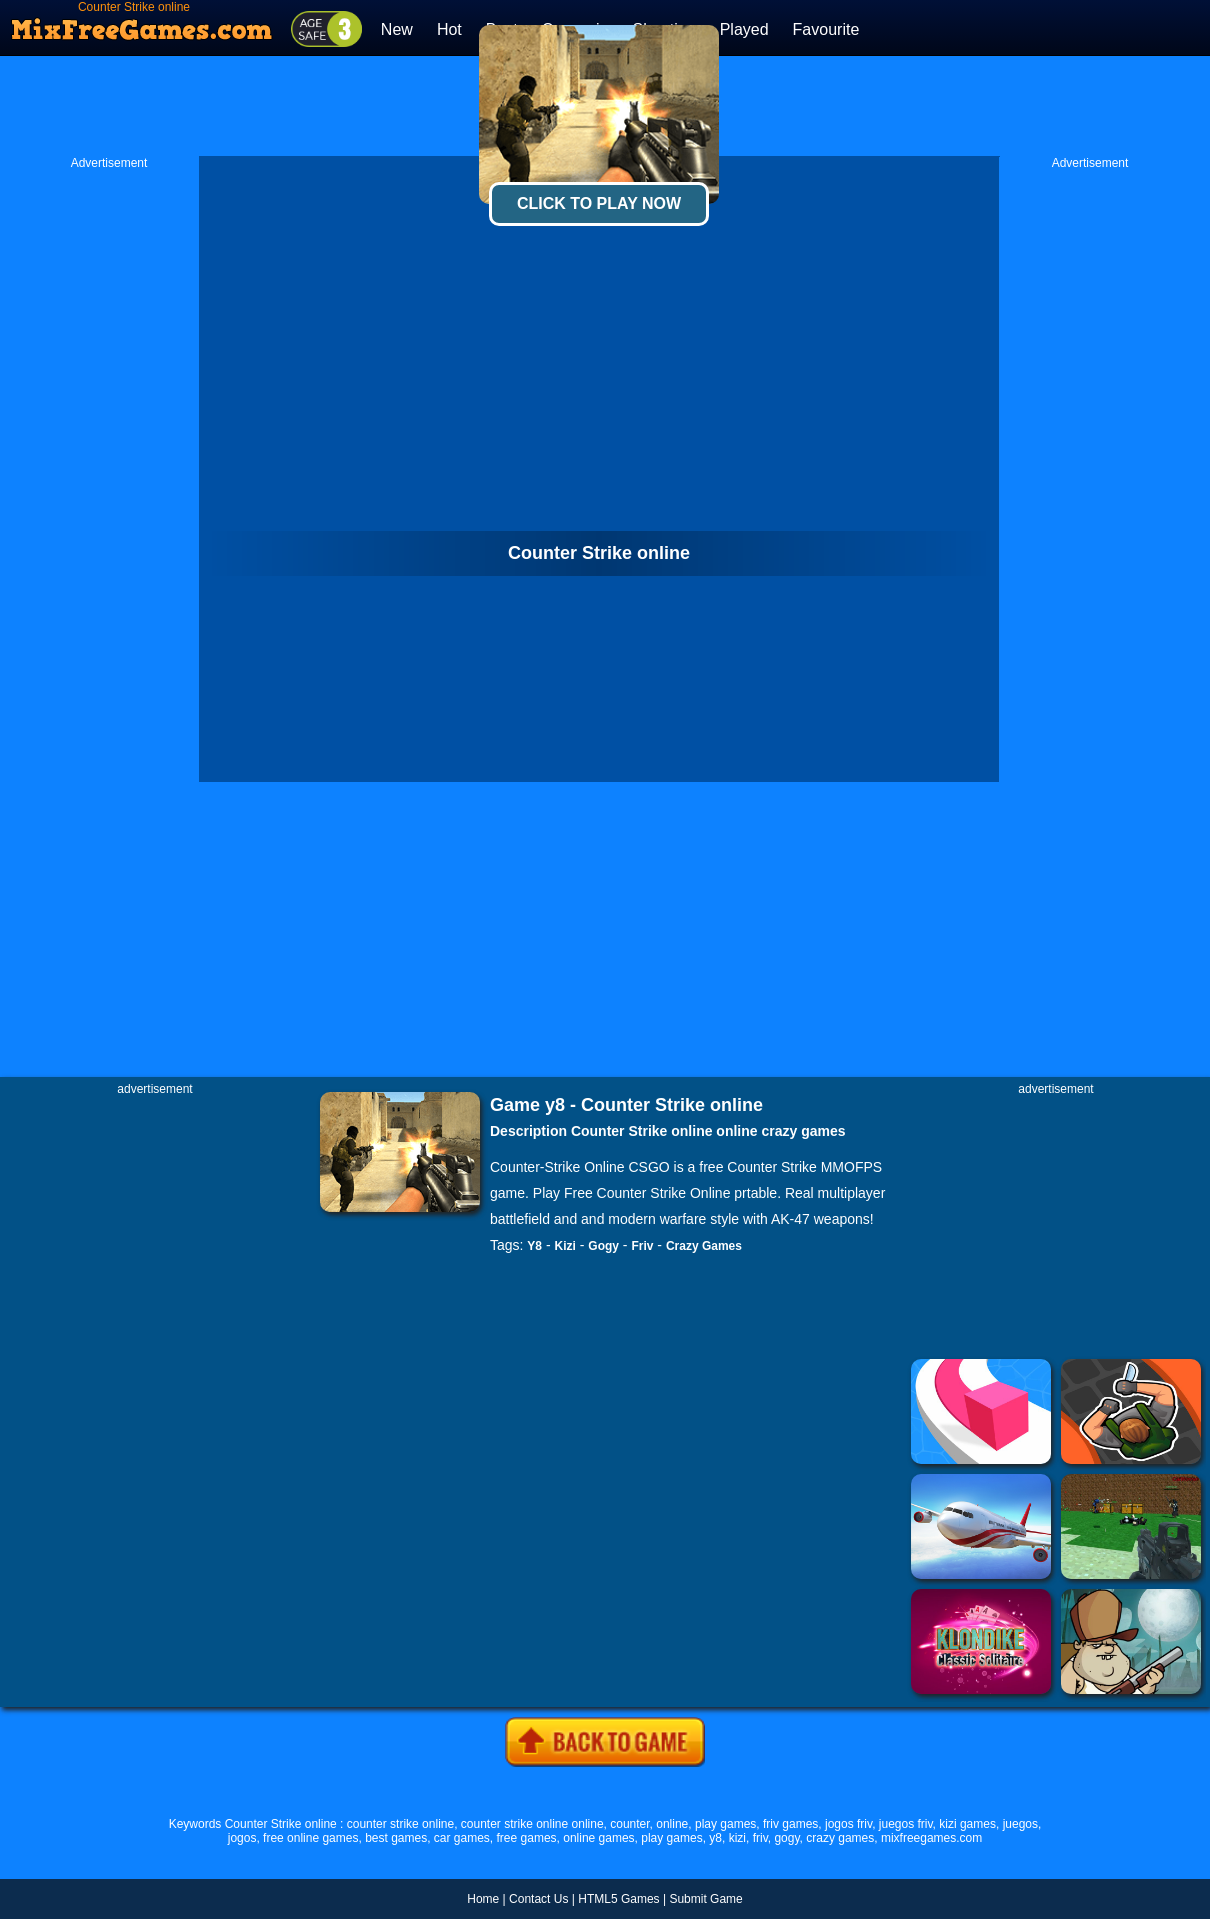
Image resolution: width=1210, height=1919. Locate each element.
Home (483, 1899)
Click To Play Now (599, 203)
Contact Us (538, 1899)
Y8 (534, 1246)
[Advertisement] (109, 471)
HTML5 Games (618, 1899)
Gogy (603, 1246)
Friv (642, 1246)
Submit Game (705, 1899)
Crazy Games (704, 1246)
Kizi (565, 1246)
